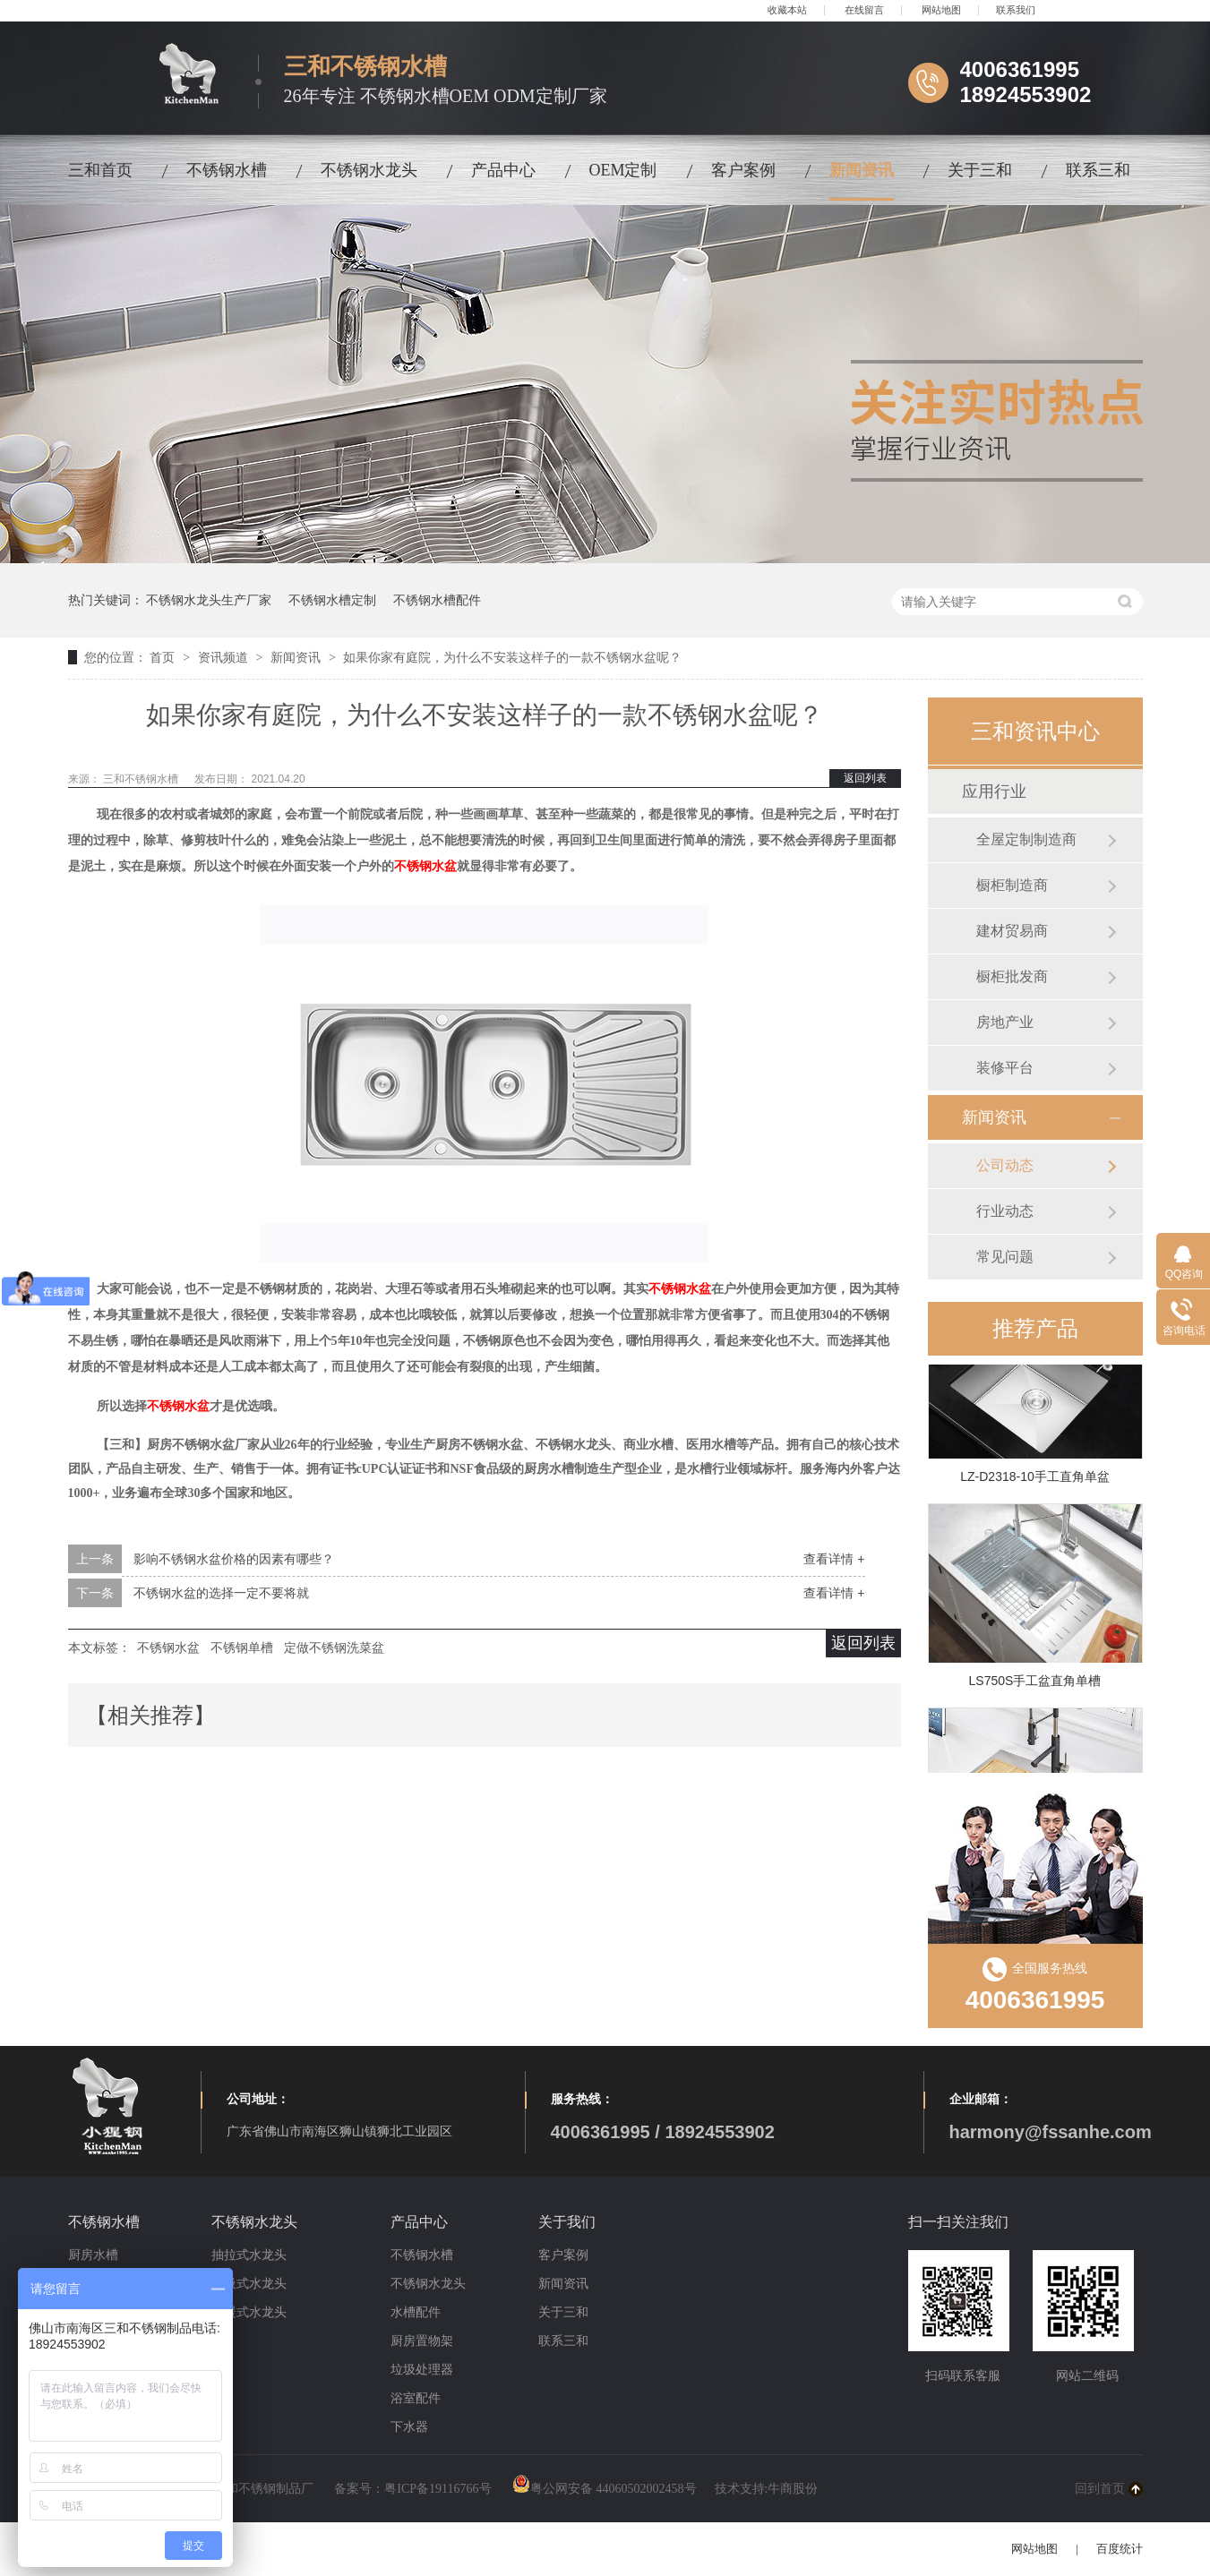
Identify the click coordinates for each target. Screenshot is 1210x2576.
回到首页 (1100, 2488)
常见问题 (1005, 1256)
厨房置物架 (421, 2341)
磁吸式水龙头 (249, 2283)
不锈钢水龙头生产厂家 (208, 600)
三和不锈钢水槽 (142, 779)
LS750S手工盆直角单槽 (1035, 1684)
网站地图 (941, 10)
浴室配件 (415, 2398)
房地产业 (1005, 1022)
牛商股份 (793, 2488)
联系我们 (1015, 10)
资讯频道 (225, 657)
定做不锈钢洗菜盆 (334, 1647)
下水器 (409, 2427)
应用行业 (994, 791)
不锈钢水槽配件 (437, 600)
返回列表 (865, 778)
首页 (164, 657)
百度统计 (1119, 2548)
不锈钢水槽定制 (332, 600)
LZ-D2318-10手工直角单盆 (1035, 1480)
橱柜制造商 (1012, 885)
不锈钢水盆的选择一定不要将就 (221, 1593)
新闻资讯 (861, 170)
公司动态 (1005, 1165)
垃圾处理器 (421, 2369)
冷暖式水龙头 (249, 2312)
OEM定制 (623, 170)
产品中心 (503, 170)
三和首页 (100, 170)
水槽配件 (415, 2312)
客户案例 (743, 170)
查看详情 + (833, 1559)
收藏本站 (787, 10)
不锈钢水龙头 (369, 170)
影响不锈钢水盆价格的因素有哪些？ (233, 1559)
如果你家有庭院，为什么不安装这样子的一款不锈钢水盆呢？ (512, 657)
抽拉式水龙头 (249, 2255)
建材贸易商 (1012, 930)
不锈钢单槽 (241, 1647)
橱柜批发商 (1012, 976)
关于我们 (567, 2221)
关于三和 (980, 170)
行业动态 (1005, 1211)
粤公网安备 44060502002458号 (604, 2488)
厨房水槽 (93, 2255)
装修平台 (1005, 1067)
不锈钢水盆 (425, 866)
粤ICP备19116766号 (437, 2488)
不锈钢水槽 (226, 170)
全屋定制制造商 (1026, 839)
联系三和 (1098, 170)
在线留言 (864, 10)
